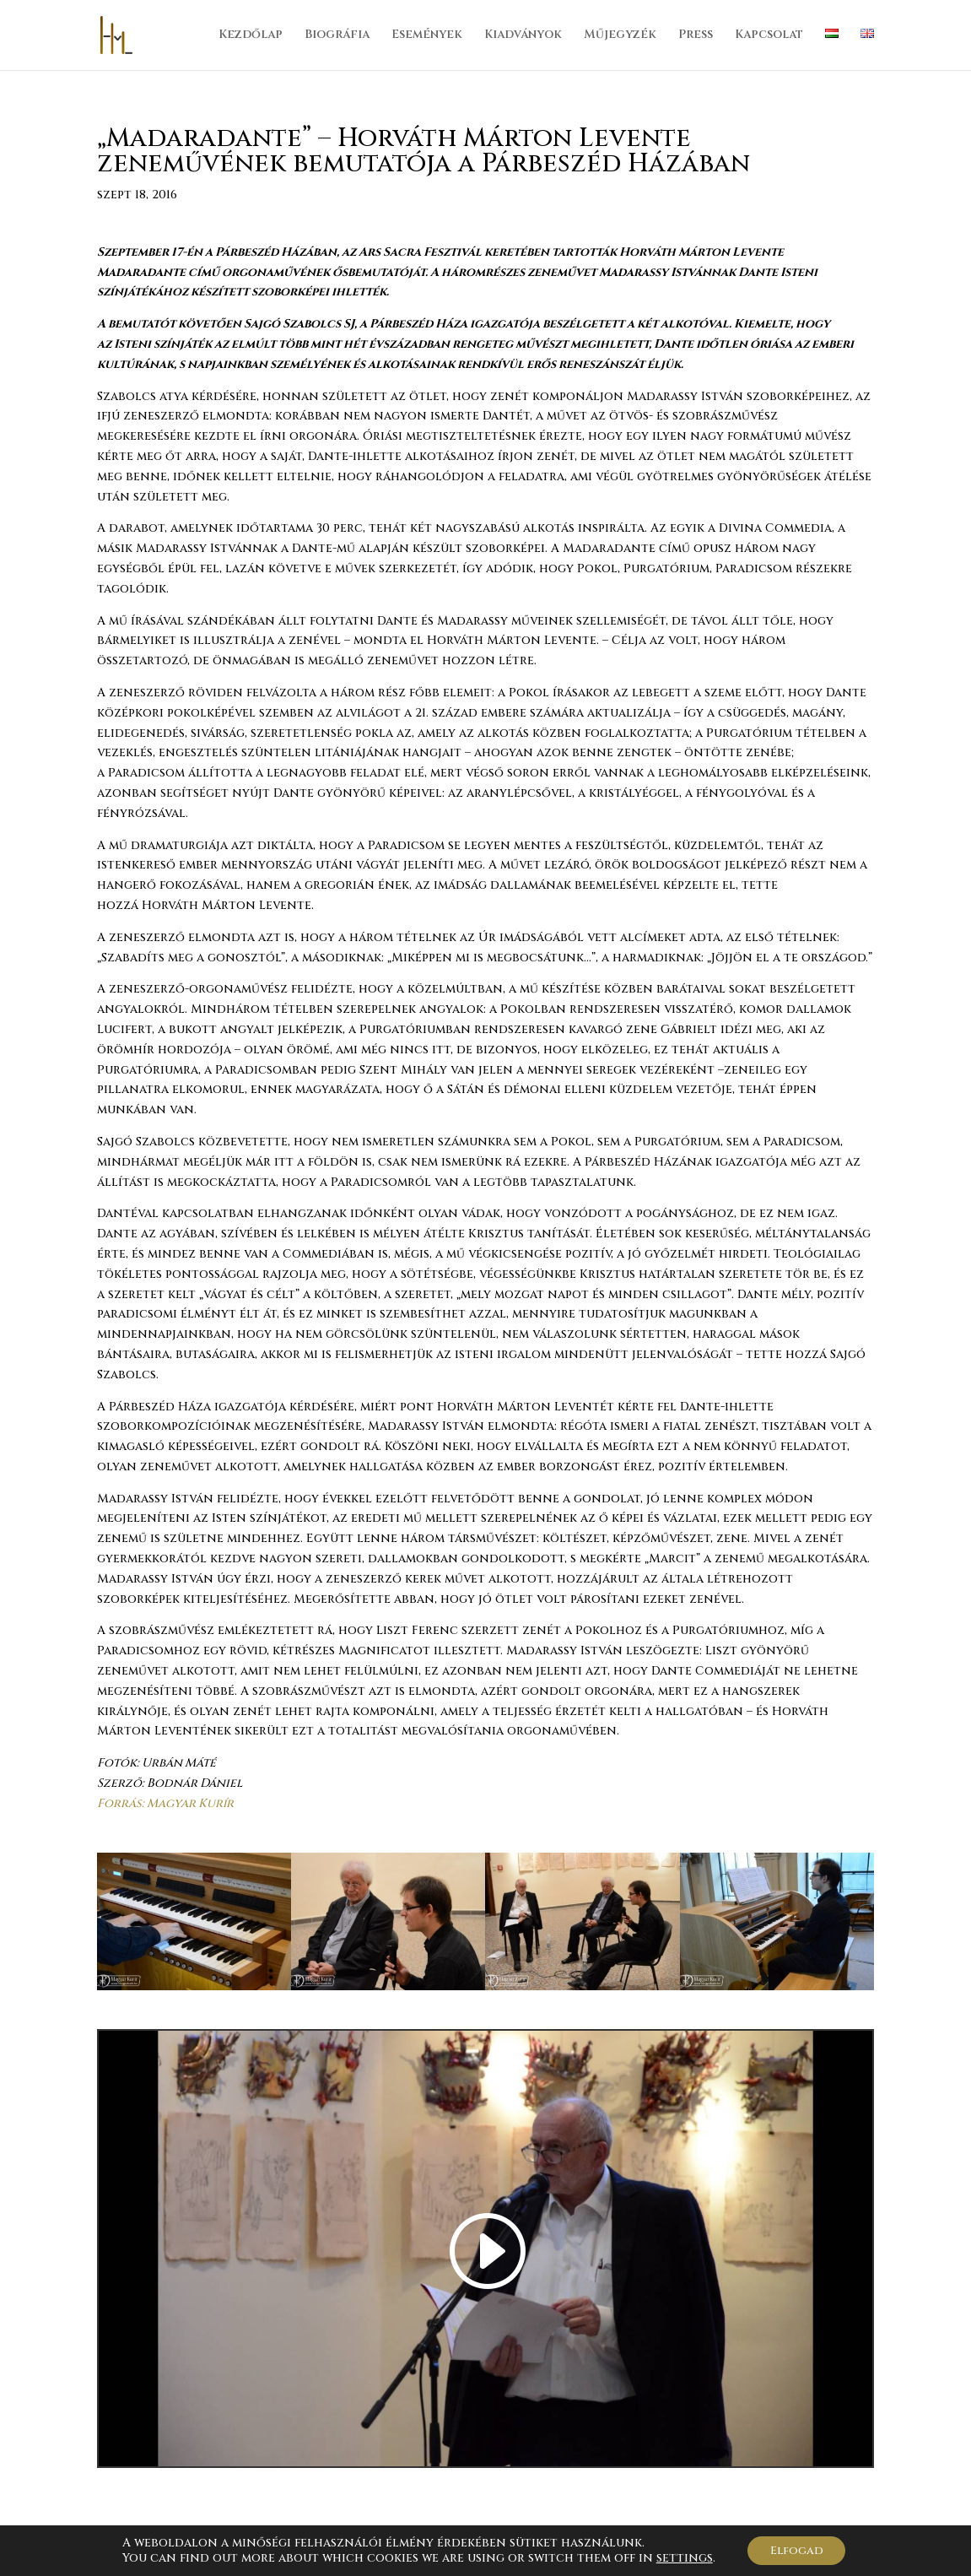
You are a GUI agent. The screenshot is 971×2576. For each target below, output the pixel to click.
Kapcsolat (769, 36)
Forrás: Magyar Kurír (166, 1803)
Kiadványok (523, 36)
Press (695, 36)
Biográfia (337, 36)
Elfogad (796, 2549)
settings (680, 2557)
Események (426, 36)
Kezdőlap (250, 36)
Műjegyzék (620, 36)
